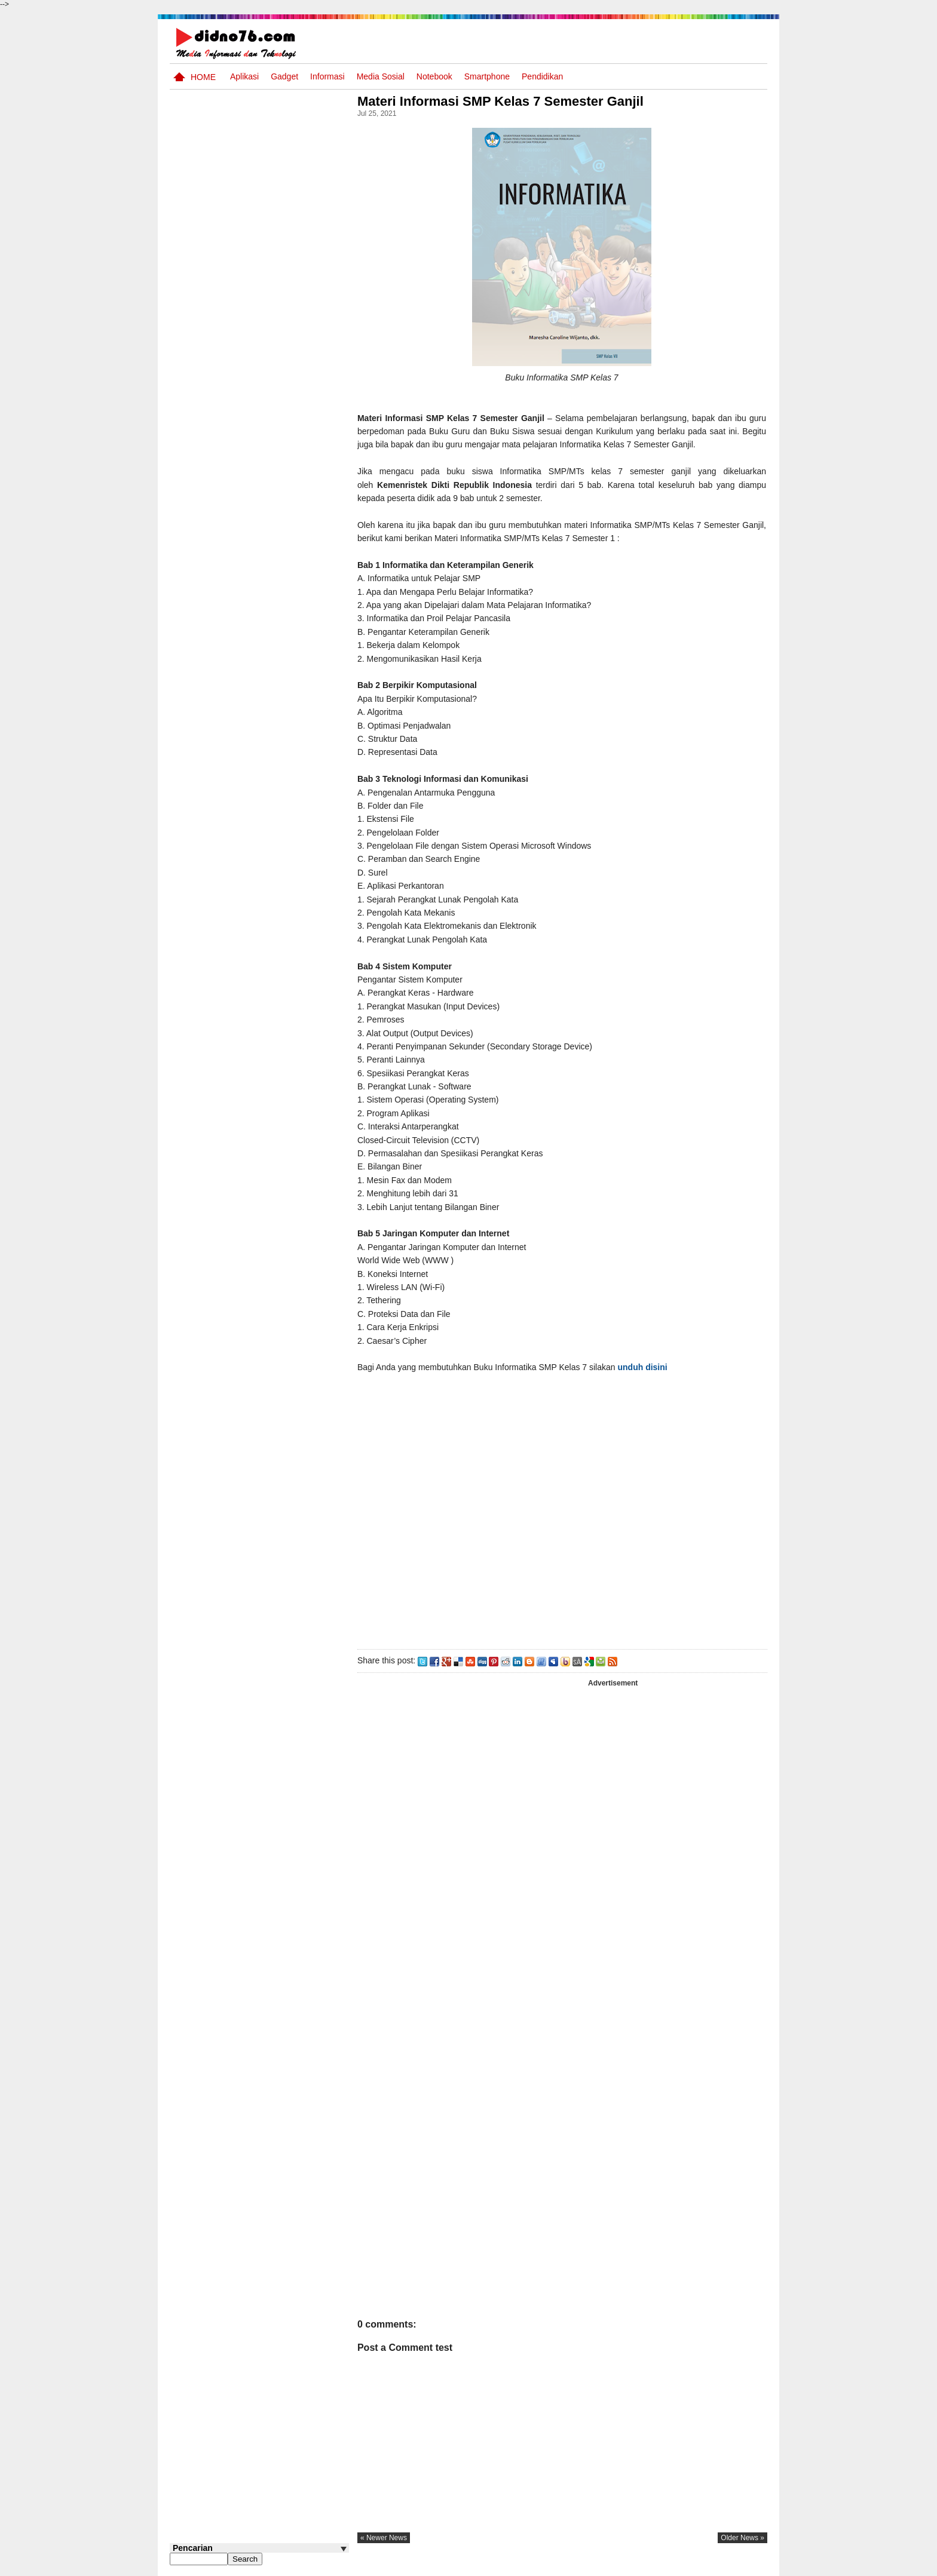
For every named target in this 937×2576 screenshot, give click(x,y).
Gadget (284, 76)
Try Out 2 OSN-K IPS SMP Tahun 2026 (283, 561)
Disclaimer (746, 2566)
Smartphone (487, 76)
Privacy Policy (695, 2566)
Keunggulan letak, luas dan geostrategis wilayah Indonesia (281, 840)
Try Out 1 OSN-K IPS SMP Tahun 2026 (283, 652)
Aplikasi (244, 76)
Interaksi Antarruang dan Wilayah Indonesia (278, 607)
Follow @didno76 (202, 894)
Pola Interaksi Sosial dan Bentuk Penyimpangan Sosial (279, 704)
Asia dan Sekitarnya (267, 510)
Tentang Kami (639, 2566)
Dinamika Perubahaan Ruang (272, 788)
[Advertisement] (563, 1522)
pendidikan (542, 76)
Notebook (434, 76)
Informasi (327, 76)
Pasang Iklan (584, 2566)
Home (203, 77)
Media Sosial (381, 76)
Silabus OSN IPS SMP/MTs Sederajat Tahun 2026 (282, 749)
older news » (742, 2538)
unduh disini (646, 1367)
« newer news (387, 2538)
